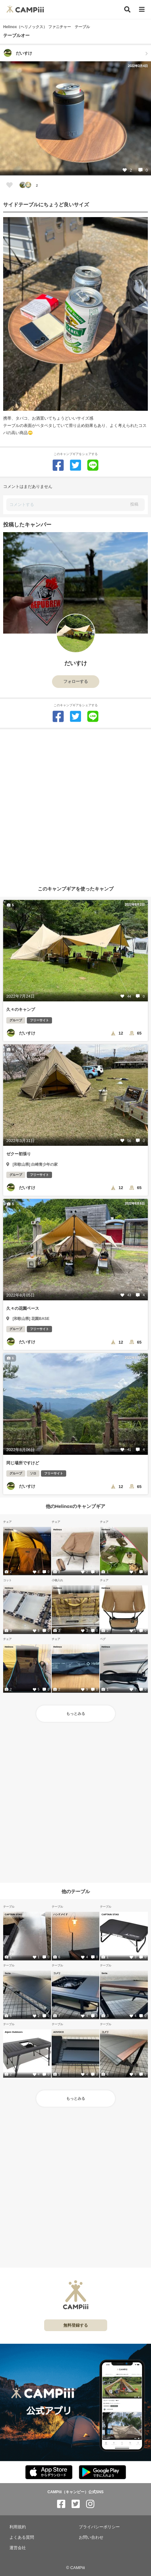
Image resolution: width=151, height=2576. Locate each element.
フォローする (75, 681)
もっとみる (75, 1713)
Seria (7, 1973)
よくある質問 (21, 2537)
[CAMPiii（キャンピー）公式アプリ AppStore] (49, 2472)
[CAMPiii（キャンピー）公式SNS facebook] (61, 2504)
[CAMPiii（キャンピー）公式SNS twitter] (76, 2504)
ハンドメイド (60, 1914)
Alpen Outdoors (14, 2032)
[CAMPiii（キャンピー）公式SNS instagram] (90, 2504)
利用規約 (17, 2526)
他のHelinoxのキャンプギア (75, 1506)
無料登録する (75, 2325)
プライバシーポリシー (99, 2526)
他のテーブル (75, 1891)
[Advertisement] (75, 805)
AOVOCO (58, 2032)
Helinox (9, 1529)
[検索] (127, 9)
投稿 (134, 504)
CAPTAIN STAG (13, 1914)
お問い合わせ (91, 2537)
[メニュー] (141, 9)
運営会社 (17, 2547)
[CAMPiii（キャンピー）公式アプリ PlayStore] (102, 2472)
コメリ (57, 1973)
